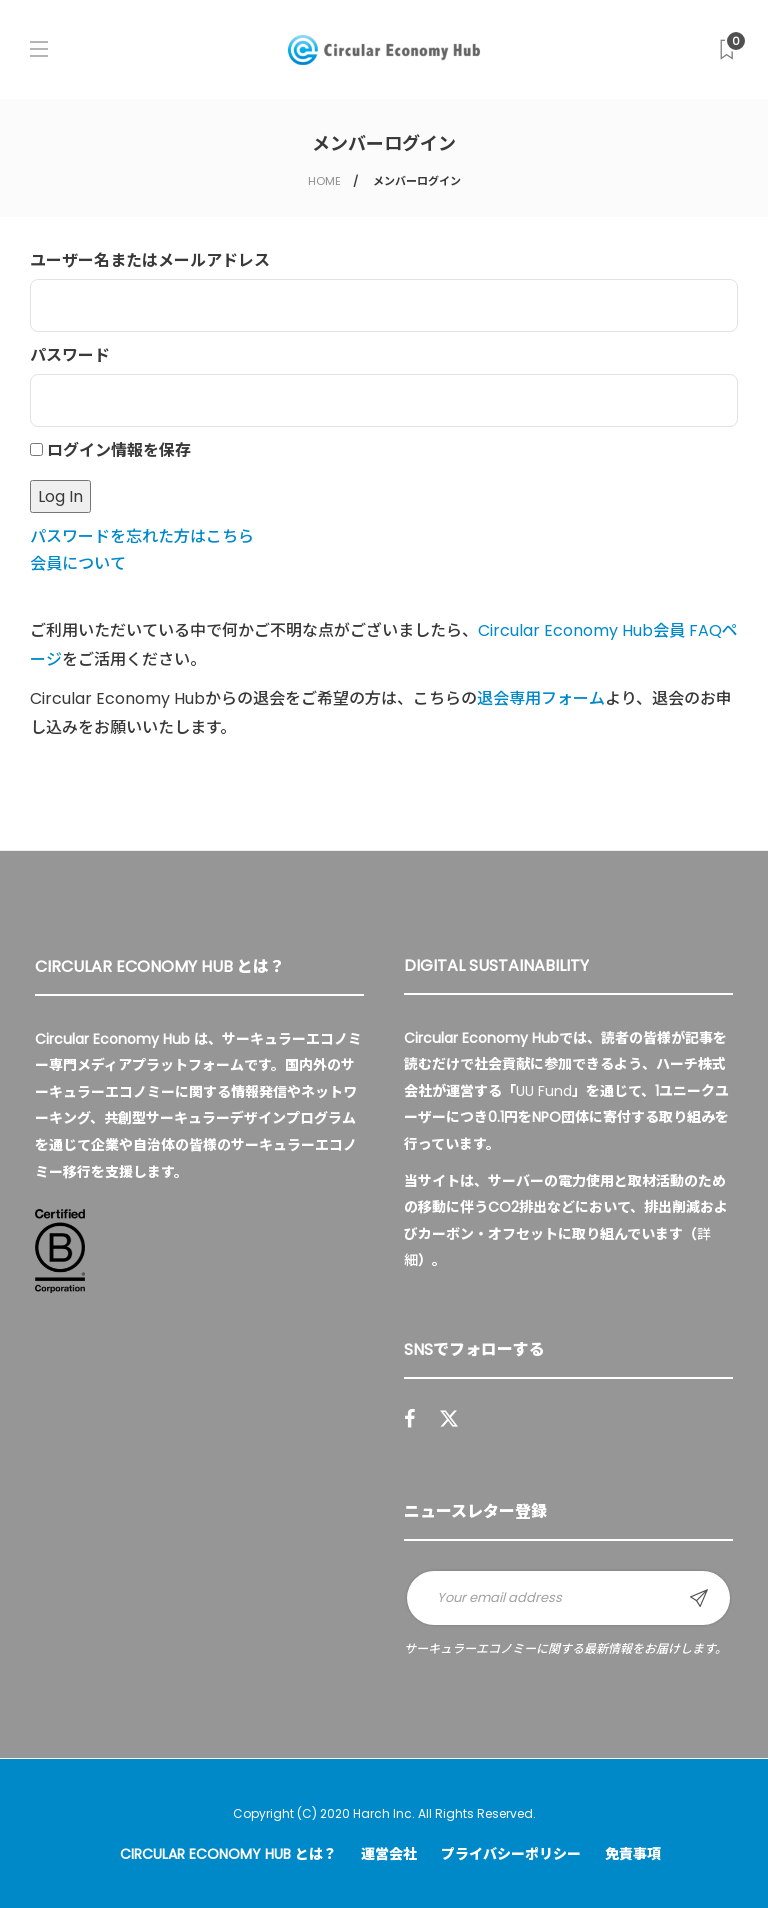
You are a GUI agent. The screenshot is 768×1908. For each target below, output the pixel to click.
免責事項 (633, 1854)
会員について (78, 563)
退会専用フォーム (541, 698)
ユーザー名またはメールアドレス (150, 260)
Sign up (699, 1598)
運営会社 (389, 1854)
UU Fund (544, 1091)
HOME (324, 181)
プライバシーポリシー (511, 1854)
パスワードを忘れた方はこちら (142, 536)
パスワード (70, 355)
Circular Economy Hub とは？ (228, 1854)
